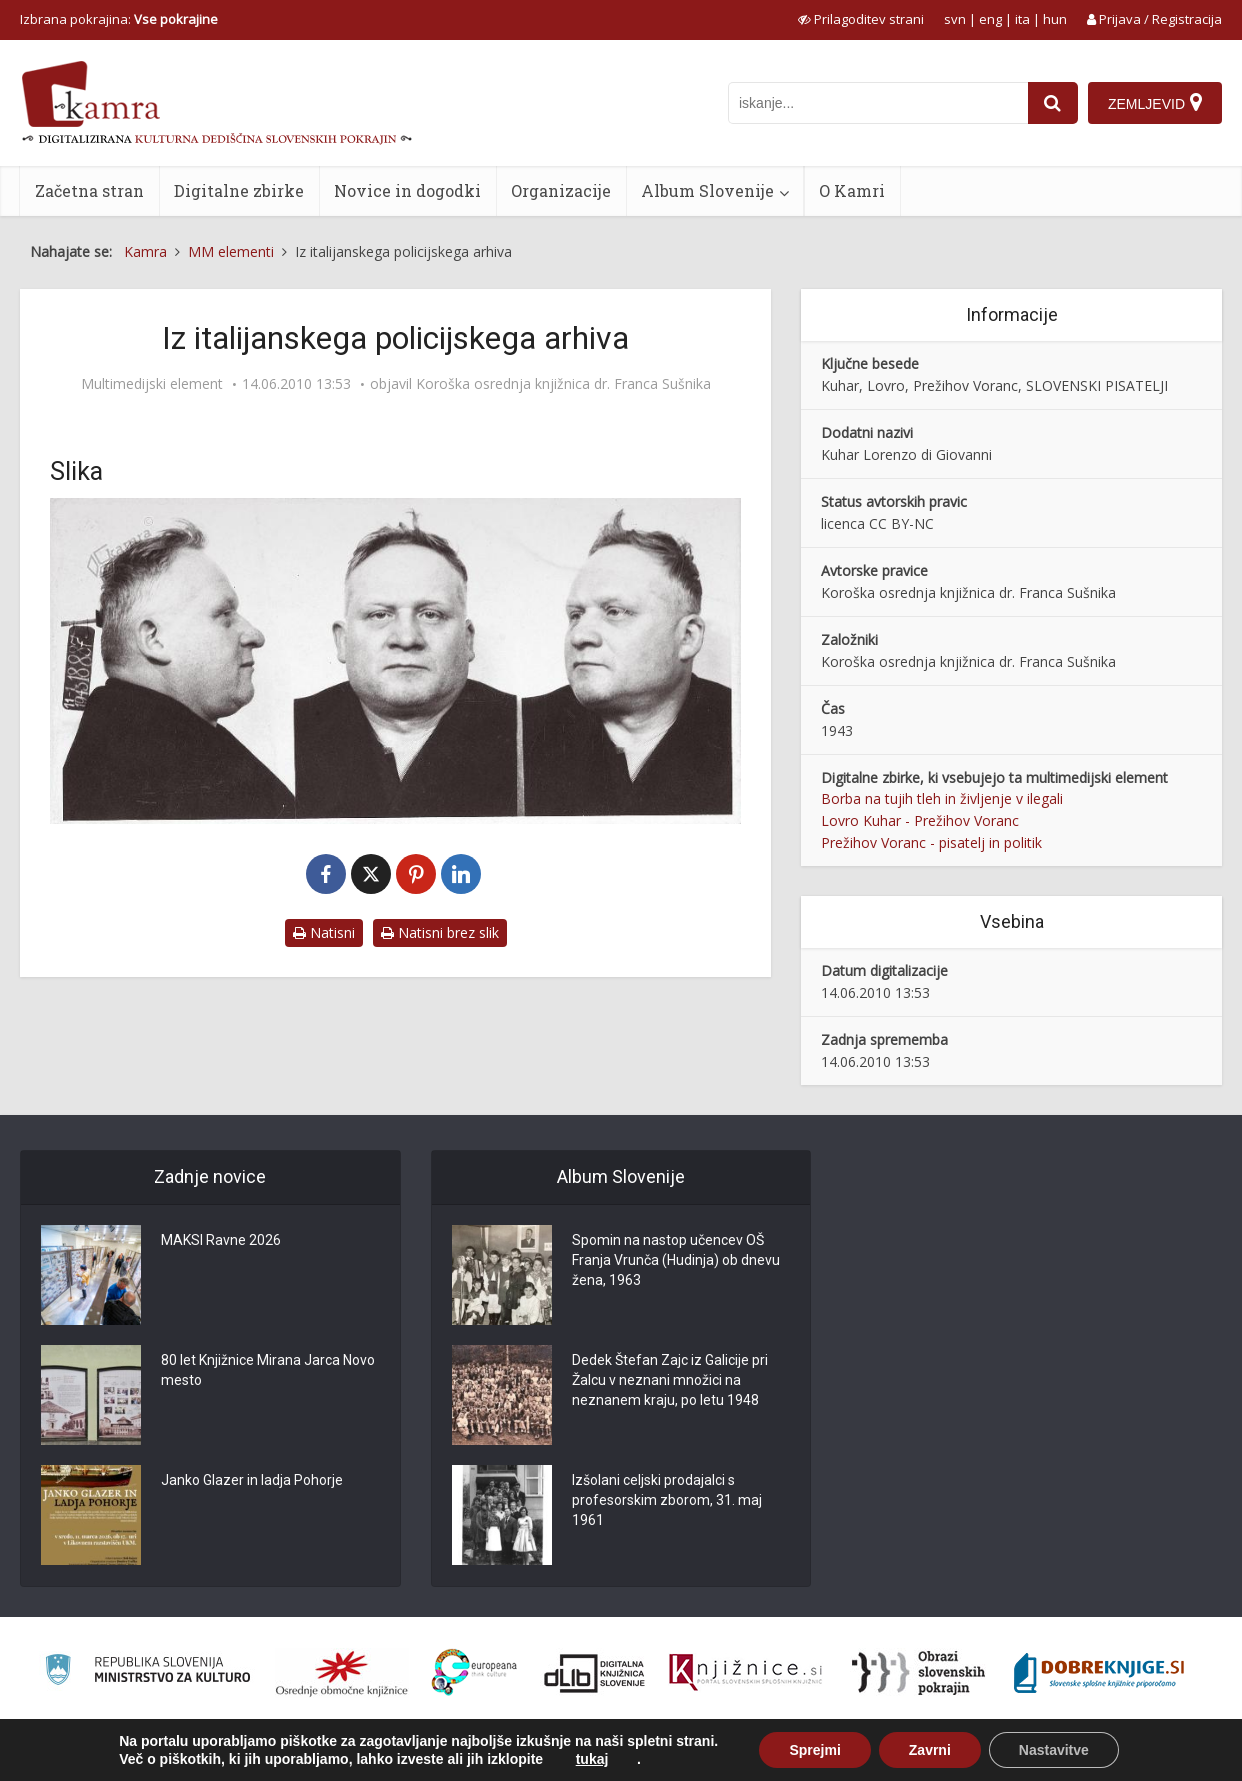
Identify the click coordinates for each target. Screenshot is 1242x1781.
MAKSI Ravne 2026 (221, 1240)
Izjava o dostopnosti (1059, 1754)
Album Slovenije (707, 190)
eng (990, 19)
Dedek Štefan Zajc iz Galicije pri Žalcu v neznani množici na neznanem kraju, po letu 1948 (670, 1380)
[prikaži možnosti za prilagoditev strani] (861, 19)
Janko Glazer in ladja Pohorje (252, 1480)
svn (955, 19)
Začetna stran (89, 190)
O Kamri (852, 190)
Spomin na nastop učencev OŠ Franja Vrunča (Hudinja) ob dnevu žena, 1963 (676, 1260)
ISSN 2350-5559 (1176, 1754)
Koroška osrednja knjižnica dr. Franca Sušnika (563, 384)
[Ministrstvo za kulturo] (147, 1672)
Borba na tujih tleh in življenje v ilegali (942, 798)
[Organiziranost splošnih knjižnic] (342, 1673)
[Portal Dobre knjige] (1099, 1673)
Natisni (324, 932)
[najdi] (1053, 103)
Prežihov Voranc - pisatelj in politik (931, 842)
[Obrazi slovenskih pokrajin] (918, 1673)
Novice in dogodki (407, 190)
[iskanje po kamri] (878, 103)
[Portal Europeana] (474, 1672)
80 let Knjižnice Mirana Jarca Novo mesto (268, 1370)
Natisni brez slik (440, 932)
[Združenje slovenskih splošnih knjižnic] (745, 1673)
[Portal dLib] (595, 1673)
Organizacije (561, 190)
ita (1022, 19)
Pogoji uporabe (941, 1754)
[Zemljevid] (1155, 103)
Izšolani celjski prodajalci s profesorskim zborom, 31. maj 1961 (667, 1500)
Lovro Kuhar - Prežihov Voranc (920, 820)
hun (1055, 19)
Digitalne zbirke (239, 190)
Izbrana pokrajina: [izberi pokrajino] (119, 19)
